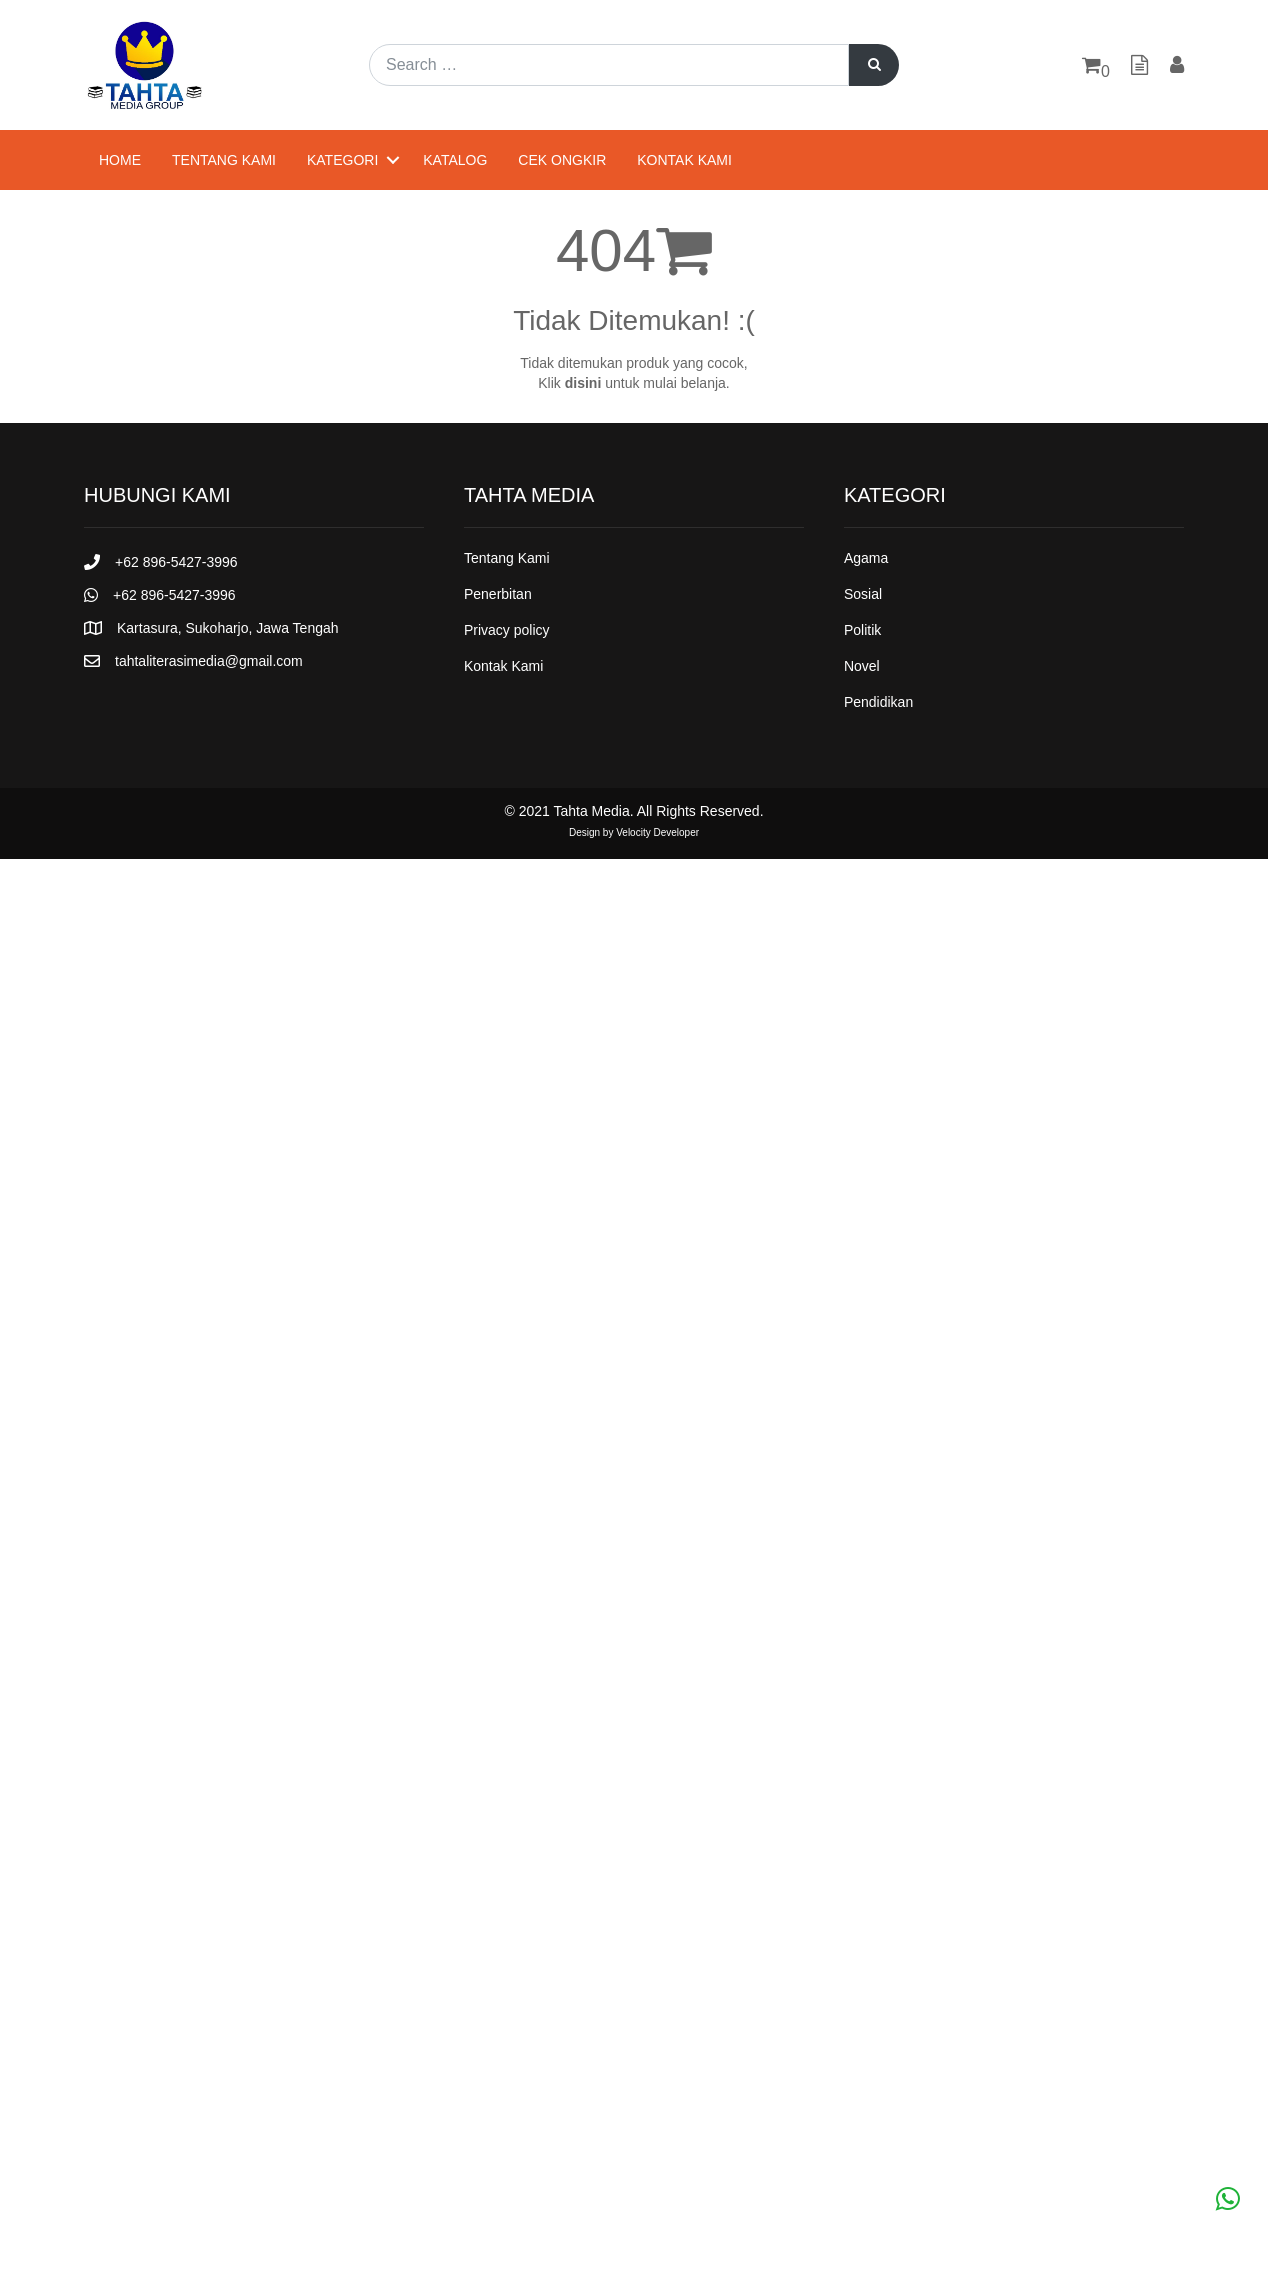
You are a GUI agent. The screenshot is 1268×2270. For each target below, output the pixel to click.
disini (583, 383)
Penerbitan (498, 594)
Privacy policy (507, 630)
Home (120, 160)
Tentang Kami (224, 160)
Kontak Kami (684, 160)
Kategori (342, 160)
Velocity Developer (657, 832)
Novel (862, 666)
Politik (862, 630)
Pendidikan (878, 702)
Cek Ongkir (562, 160)
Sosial (863, 594)
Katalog (455, 160)
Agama (866, 558)
